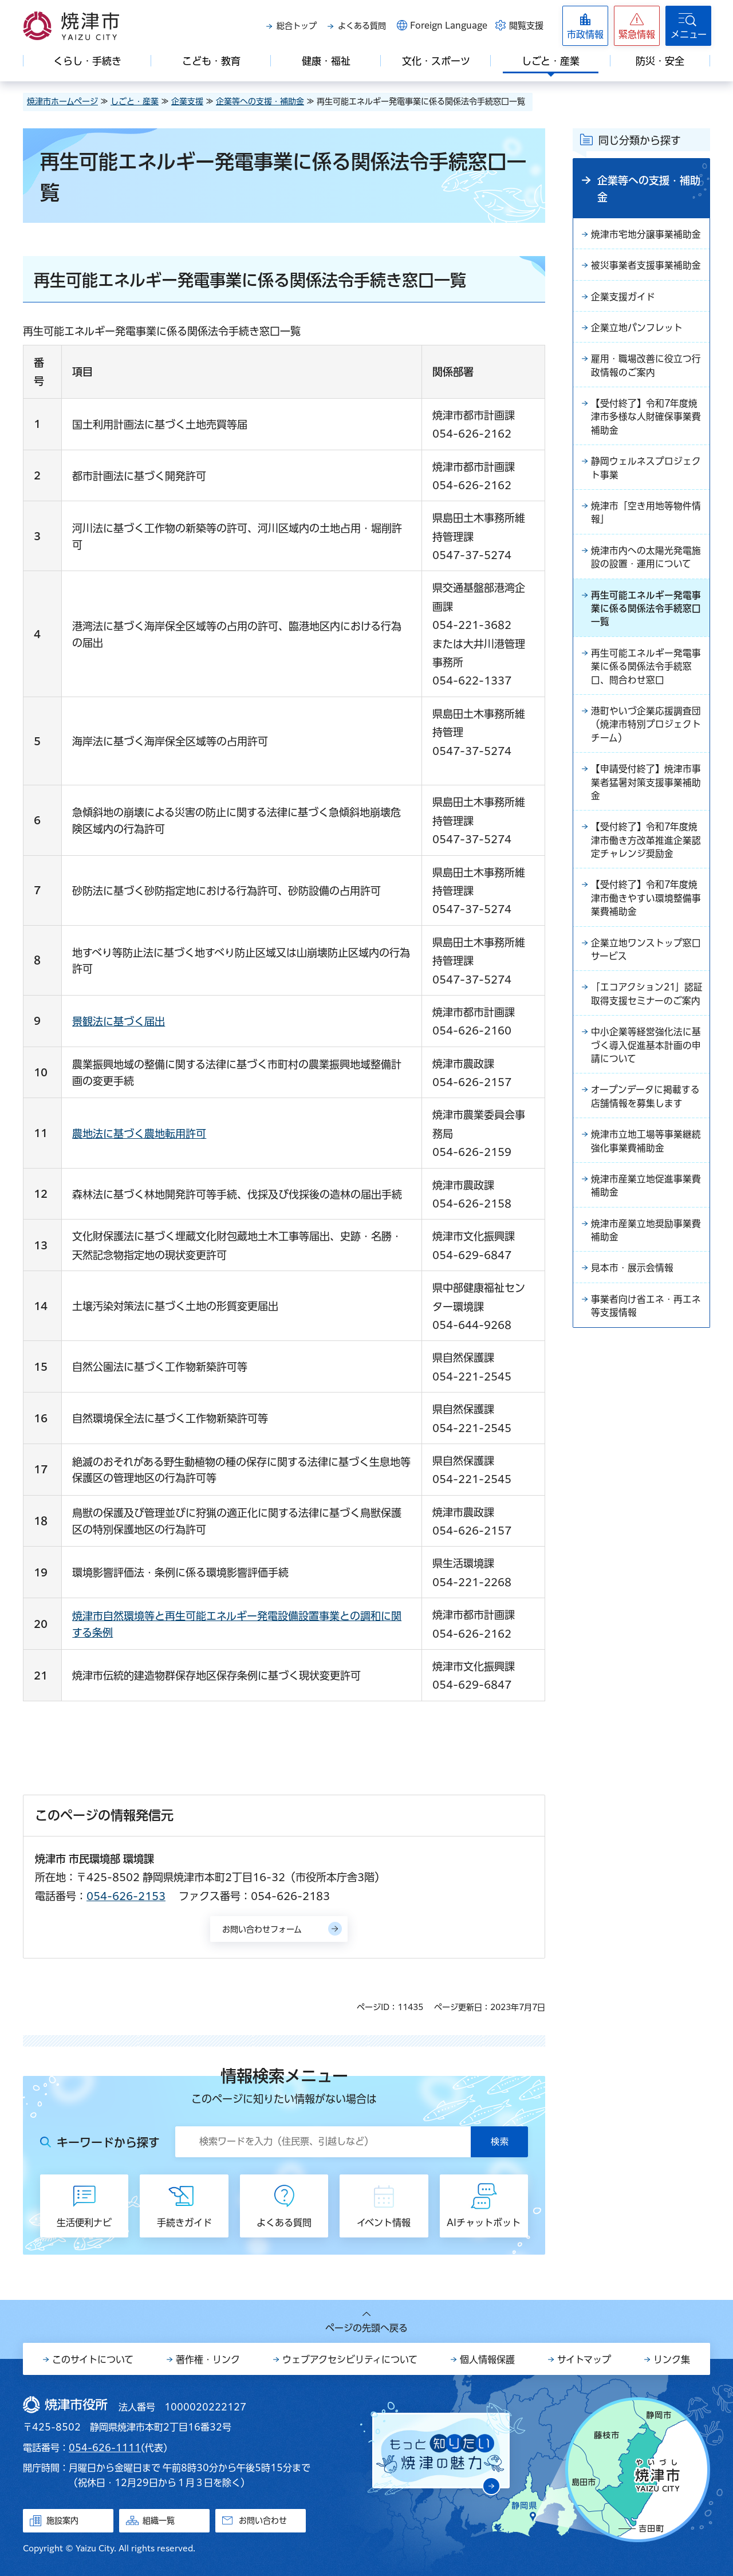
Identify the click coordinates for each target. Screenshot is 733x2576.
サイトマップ (584, 2359)
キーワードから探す (108, 2142)
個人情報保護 (487, 2359)
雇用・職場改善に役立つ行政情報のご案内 (646, 367)
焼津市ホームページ (62, 101)
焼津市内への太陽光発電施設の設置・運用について (646, 562)
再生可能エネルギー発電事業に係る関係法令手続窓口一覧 (646, 614)
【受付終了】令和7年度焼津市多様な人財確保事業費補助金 (646, 420)
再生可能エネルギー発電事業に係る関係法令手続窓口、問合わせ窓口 (646, 673)
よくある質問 (362, 26)
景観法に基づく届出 (118, 1021)
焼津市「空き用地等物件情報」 (646, 517)
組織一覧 (159, 2520)
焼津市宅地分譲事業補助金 (646, 234)
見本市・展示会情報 (632, 1285)
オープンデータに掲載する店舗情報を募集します (645, 1111)
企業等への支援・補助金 (260, 101)
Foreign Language (448, 25)
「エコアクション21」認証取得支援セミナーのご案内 (647, 1007)
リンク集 (671, 2359)
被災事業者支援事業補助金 (646, 266)
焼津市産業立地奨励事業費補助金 (646, 1247)
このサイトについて (92, 2359)
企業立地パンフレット (637, 329)
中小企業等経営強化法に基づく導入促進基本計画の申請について (646, 1059)
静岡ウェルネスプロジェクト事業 (646, 472)
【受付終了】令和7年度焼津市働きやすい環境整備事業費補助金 (646, 909)
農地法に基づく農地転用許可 (139, 1133)
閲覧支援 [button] (526, 25)
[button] (637, 26)
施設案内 (62, 2520)
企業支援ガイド (623, 297)
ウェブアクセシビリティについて (349, 2359)
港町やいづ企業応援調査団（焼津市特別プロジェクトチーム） (646, 732)
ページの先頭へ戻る (366, 2328)
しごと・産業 (135, 101)
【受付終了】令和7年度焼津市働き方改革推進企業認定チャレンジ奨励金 (646, 850)
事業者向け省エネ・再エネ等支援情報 (646, 1323)
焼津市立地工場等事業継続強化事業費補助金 (646, 1156)
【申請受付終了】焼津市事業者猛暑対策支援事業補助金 (646, 791)
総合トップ (297, 26)
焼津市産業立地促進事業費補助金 (646, 1201)
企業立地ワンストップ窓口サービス (646, 961)
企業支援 (187, 101)
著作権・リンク (208, 2359)
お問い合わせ (263, 2520)
